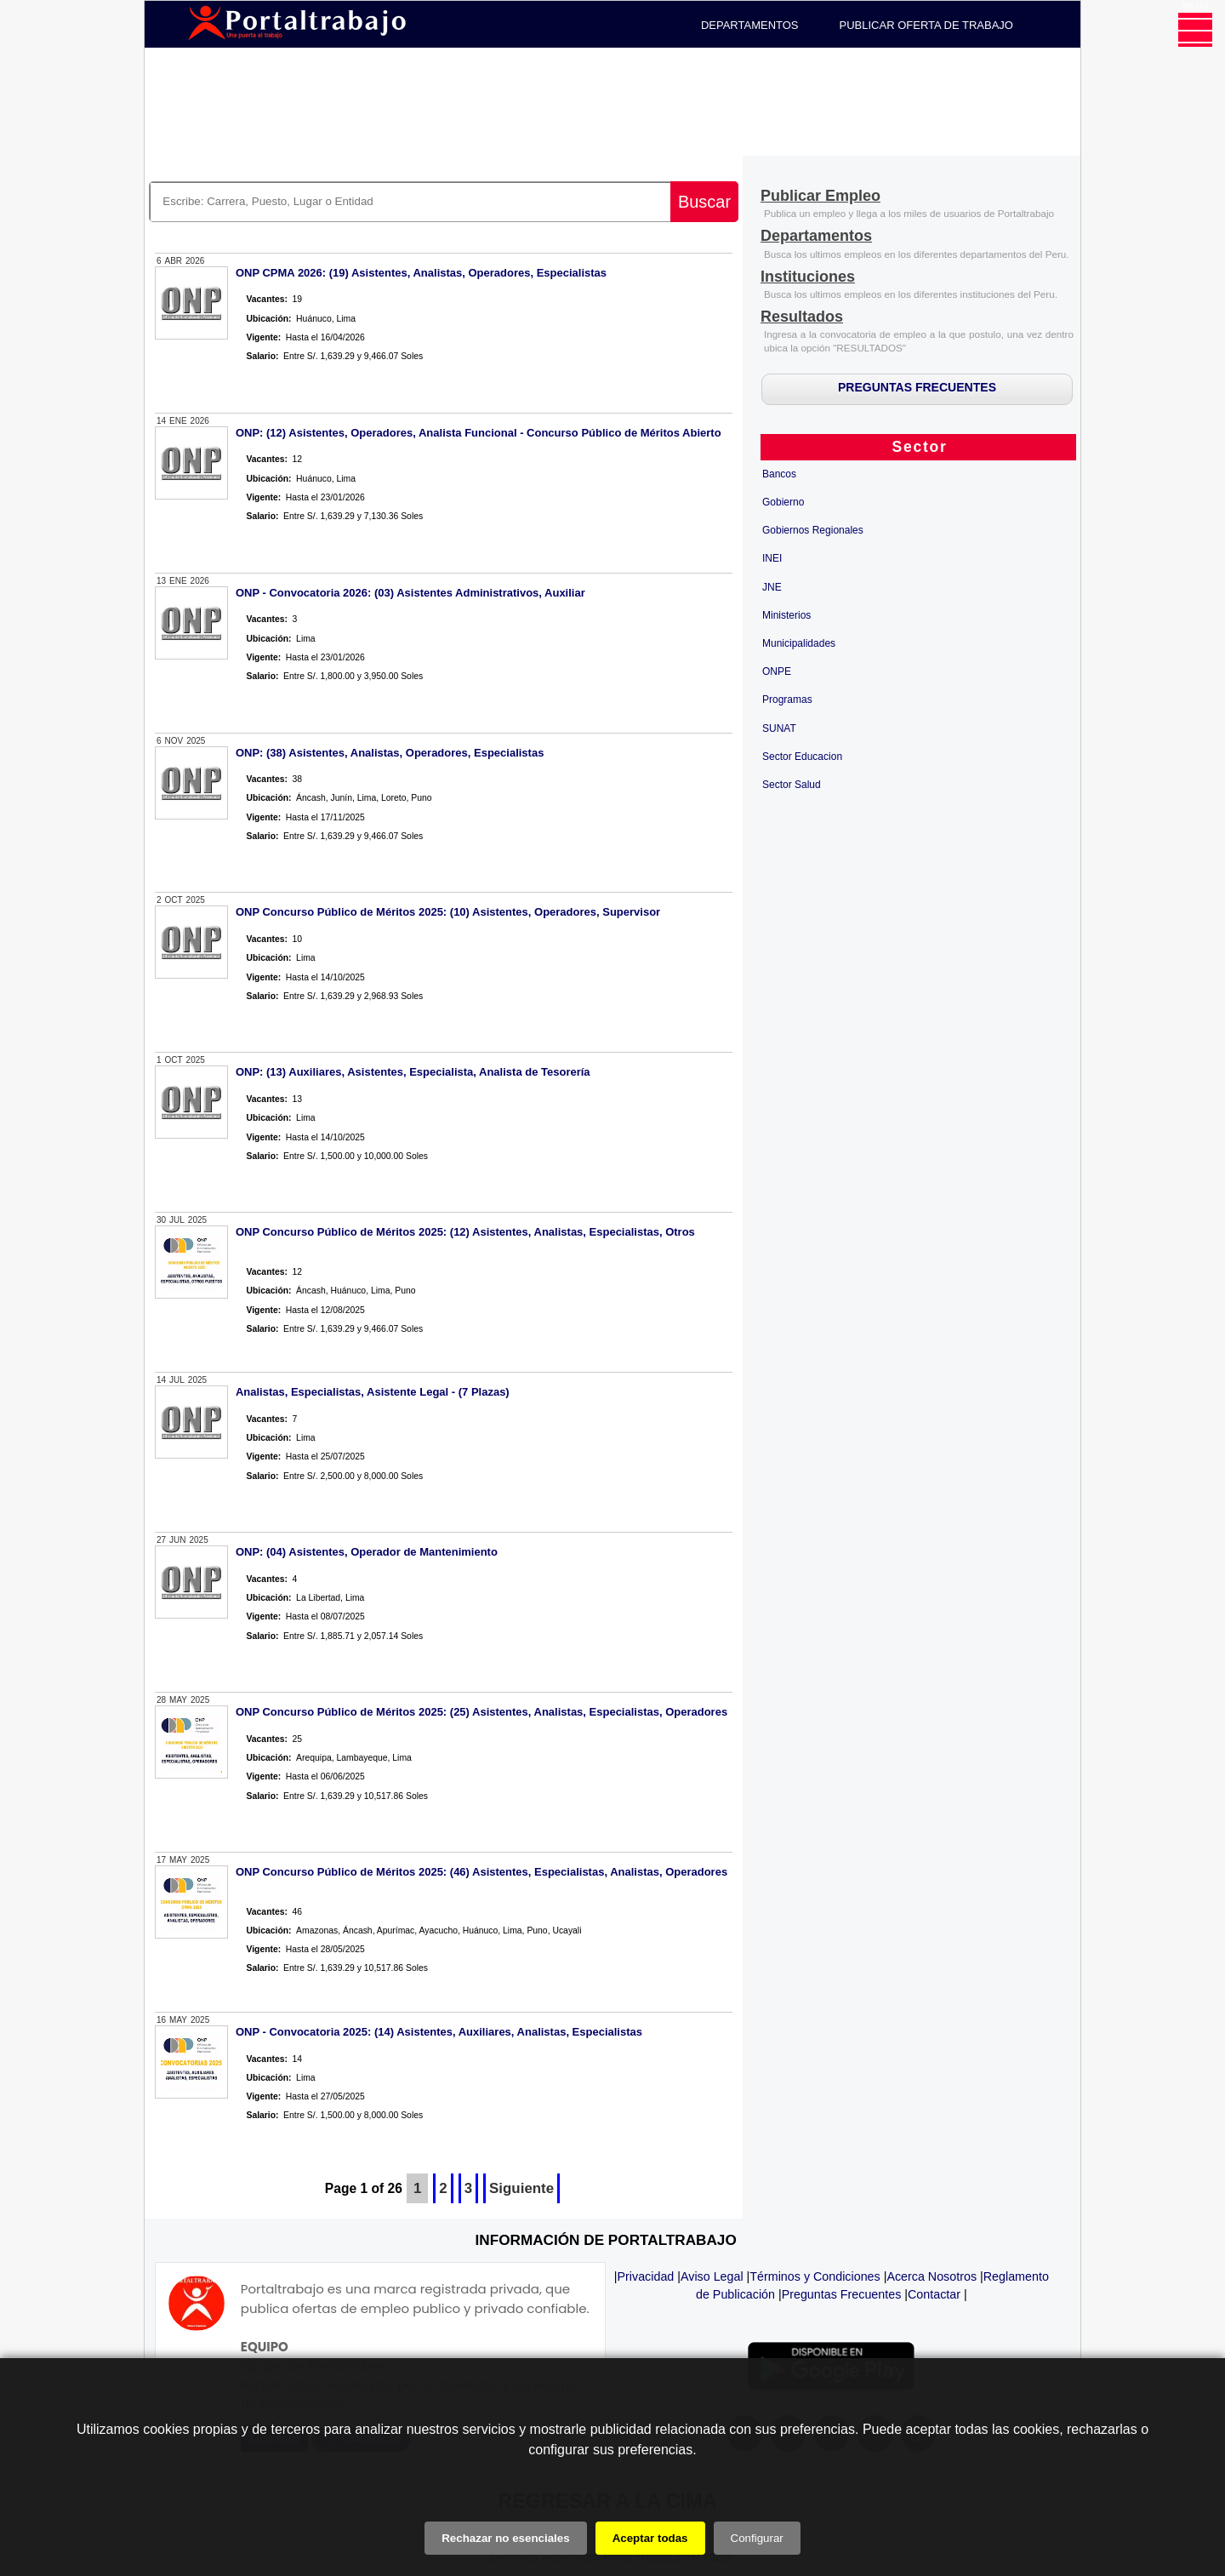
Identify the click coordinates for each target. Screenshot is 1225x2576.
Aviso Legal (712, 2276)
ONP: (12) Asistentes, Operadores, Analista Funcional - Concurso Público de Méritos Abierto (478, 432)
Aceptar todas (650, 2538)
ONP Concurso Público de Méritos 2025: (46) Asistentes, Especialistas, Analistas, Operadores (481, 1871)
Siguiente (521, 2188)
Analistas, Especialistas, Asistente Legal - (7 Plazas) (373, 1391)
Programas (787, 699)
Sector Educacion (802, 757)
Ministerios (786, 615)
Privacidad (646, 2276)
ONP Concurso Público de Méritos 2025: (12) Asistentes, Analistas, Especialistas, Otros (465, 1231)
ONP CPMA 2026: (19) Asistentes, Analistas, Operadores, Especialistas (421, 272)
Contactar (934, 2294)
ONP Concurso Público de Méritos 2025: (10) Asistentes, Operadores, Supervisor (448, 911)
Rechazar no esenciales (505, 2538)
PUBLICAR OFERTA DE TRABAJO (926, 25)
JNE (772, 587)
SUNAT (779, 728)
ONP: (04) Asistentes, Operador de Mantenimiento (367, 1551)
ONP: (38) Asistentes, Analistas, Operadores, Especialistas (390, 752)
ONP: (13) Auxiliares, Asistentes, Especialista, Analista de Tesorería (413, 1071)
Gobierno (783, 502)
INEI (772, 558)
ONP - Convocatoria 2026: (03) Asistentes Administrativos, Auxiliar (410, 592)
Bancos (779, 474)
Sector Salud (791, 785)
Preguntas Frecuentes (842, 2294)
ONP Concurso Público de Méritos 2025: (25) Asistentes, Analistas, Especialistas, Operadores (481, 1711)
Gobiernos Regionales (812, 530)
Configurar (757, 2538)
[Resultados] (802, 317)
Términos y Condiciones (814, 2276)
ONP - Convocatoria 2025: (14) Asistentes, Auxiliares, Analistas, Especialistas (439, 2031)
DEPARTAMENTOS (750, 25)
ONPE (776, 671)
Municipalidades (798, 643)
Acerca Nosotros (931, 2276)
